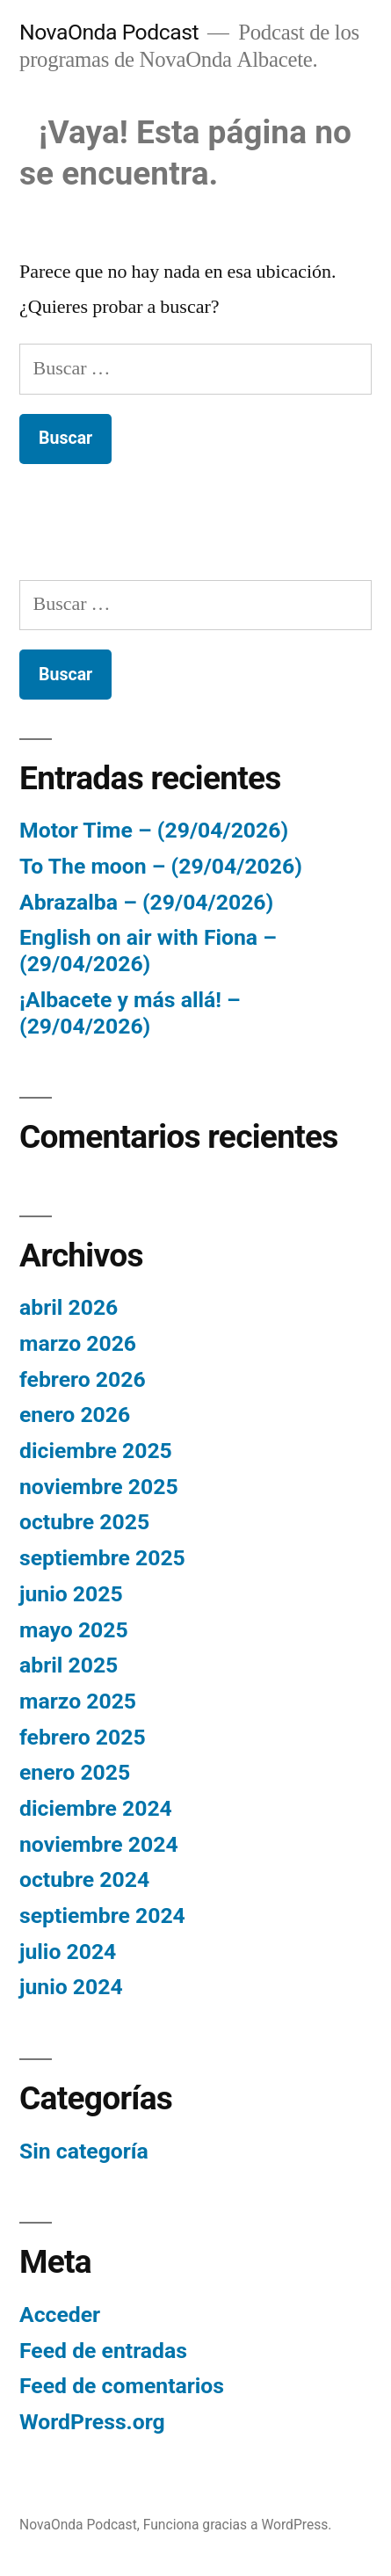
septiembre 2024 (102, 1915)
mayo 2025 (73, 1630)
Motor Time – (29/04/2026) (153, 830)
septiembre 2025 (102, 1558)
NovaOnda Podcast (109, 32)
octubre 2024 (84, 1879)
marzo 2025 (77, 1701)
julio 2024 (67, 1951)
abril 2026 (68, 1307)
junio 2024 (71, 1986)
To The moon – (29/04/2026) (160, 866)
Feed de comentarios (121, 2385)
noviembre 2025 (98, 1486)
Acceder (59, 2314)
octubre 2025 (84, 1522)
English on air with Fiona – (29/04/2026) (148, 950)
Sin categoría (83, 2151)
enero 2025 (74, 1772)
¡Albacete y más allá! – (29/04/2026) (130, 1013)
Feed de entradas (103, 2350)
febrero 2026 (82, 1379)
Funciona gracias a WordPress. (237, 2524)
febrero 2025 (82, 1737)
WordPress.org (92, 2422)
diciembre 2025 (95, 1450)
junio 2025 (71, 1594)
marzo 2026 (77, 1343)
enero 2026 (74, 1414)
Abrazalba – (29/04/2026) (146, 902)
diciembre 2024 (95, 1808)
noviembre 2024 (98, 1844)
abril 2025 (68, 1665)
